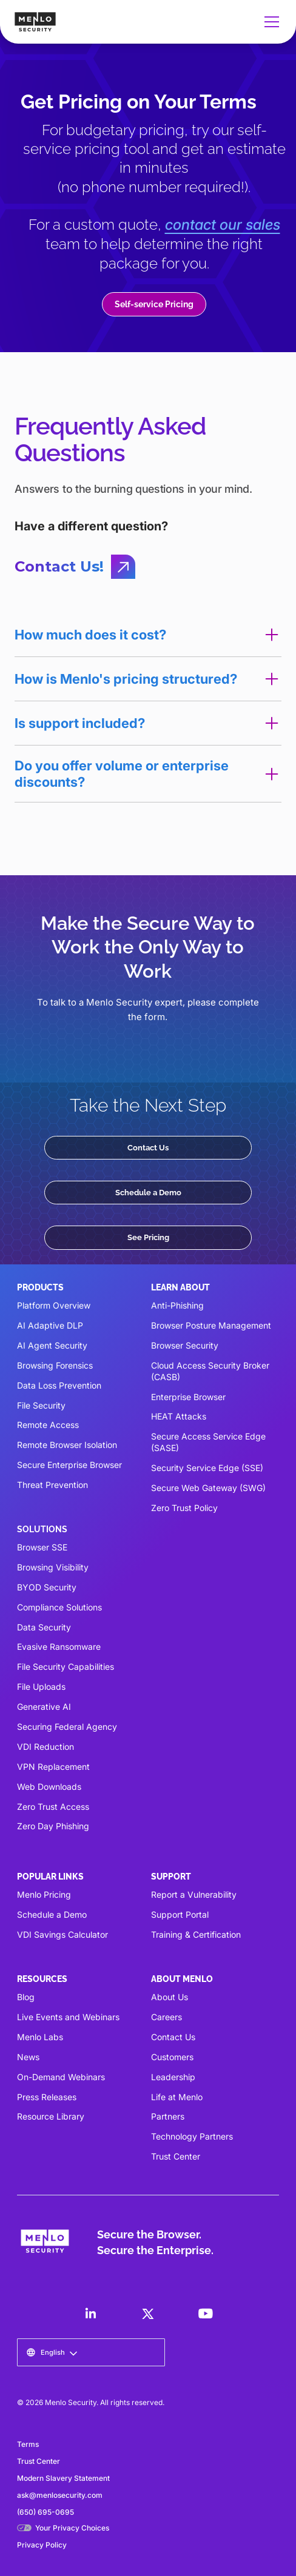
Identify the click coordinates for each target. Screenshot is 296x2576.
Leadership (173, 2077)
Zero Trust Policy (184, 1508)
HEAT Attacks (178, 1416)
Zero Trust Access (53, 1806)
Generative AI (44, 1706)
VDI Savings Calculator (62, 1934)
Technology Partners (192, 2136)
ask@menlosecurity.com (60, 2495)
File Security (41, 1405)
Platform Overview (53, 1305)
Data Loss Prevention (59, 1385)
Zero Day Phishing (53, 1826)
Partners (167, 2116)
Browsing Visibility (53, 1567)
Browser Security (184, 1345)
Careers (166, 2017)
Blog (26, 1997)
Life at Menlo (177, 2097)
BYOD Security (46, 1587)
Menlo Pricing (44, 1894)
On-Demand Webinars (61, 2077)
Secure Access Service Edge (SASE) (208, 1442)
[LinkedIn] (90, 2313)
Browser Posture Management (211, 1325)
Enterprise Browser (188, 1397)
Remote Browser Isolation (67, 1445)
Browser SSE (42, 1547)
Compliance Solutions (59, 1607)
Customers (172, 2057)
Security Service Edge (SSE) (207, 1468)
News (28, 2057)
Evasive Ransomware (59, 1646)
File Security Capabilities (65, 1666)
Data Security (44, 1627)
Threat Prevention (52, 1485)
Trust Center (175, 2156)
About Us (169, 1997)
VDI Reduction (45, 1746)
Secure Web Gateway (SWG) (208, 1488)
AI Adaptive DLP (50, 1325)
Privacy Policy (42, 2544)
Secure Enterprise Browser (69, 1465)
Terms (28, 2444)
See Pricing (148, 1237)
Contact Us (148, 1147)
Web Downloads (49, 1786)
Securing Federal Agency (67, 1726)
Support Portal (180, 1914)
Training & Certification (196, 1934)
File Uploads (41, 1686)
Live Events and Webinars (68, 2017)
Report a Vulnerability (194, 1894)
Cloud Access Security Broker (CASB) (210, 1371)
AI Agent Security (52, 1345)
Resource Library (50, 2116)
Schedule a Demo (148, 1192)
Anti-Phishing (177, 1305)
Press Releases (46, 2097)
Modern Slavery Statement (63, 2478)
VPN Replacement (53, 1766)
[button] (269, 21)
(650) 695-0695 (45, 2512)
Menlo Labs (40, 2037)
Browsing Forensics (55, 1365)
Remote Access (48, 1425)
